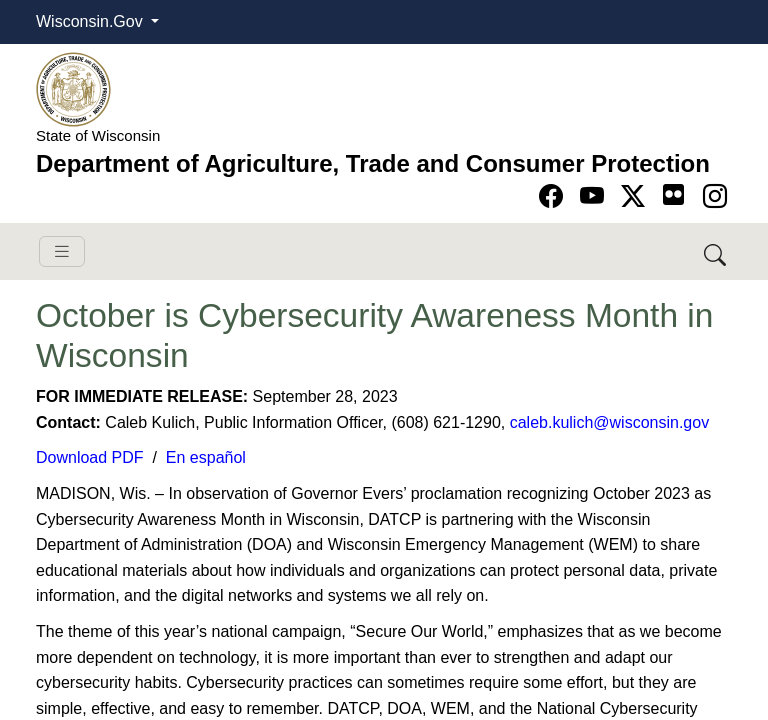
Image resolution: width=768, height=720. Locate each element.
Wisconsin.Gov (91, 21)
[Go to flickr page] (673, 194)
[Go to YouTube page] (595, 196)
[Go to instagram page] (715, 196)
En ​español (206, 457)
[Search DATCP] (716, 251)
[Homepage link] (73, 88)
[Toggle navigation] (62, 251)
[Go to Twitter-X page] (636, 196)
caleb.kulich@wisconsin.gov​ (609, 422)
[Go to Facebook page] (554, 196)
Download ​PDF (90, 457)
